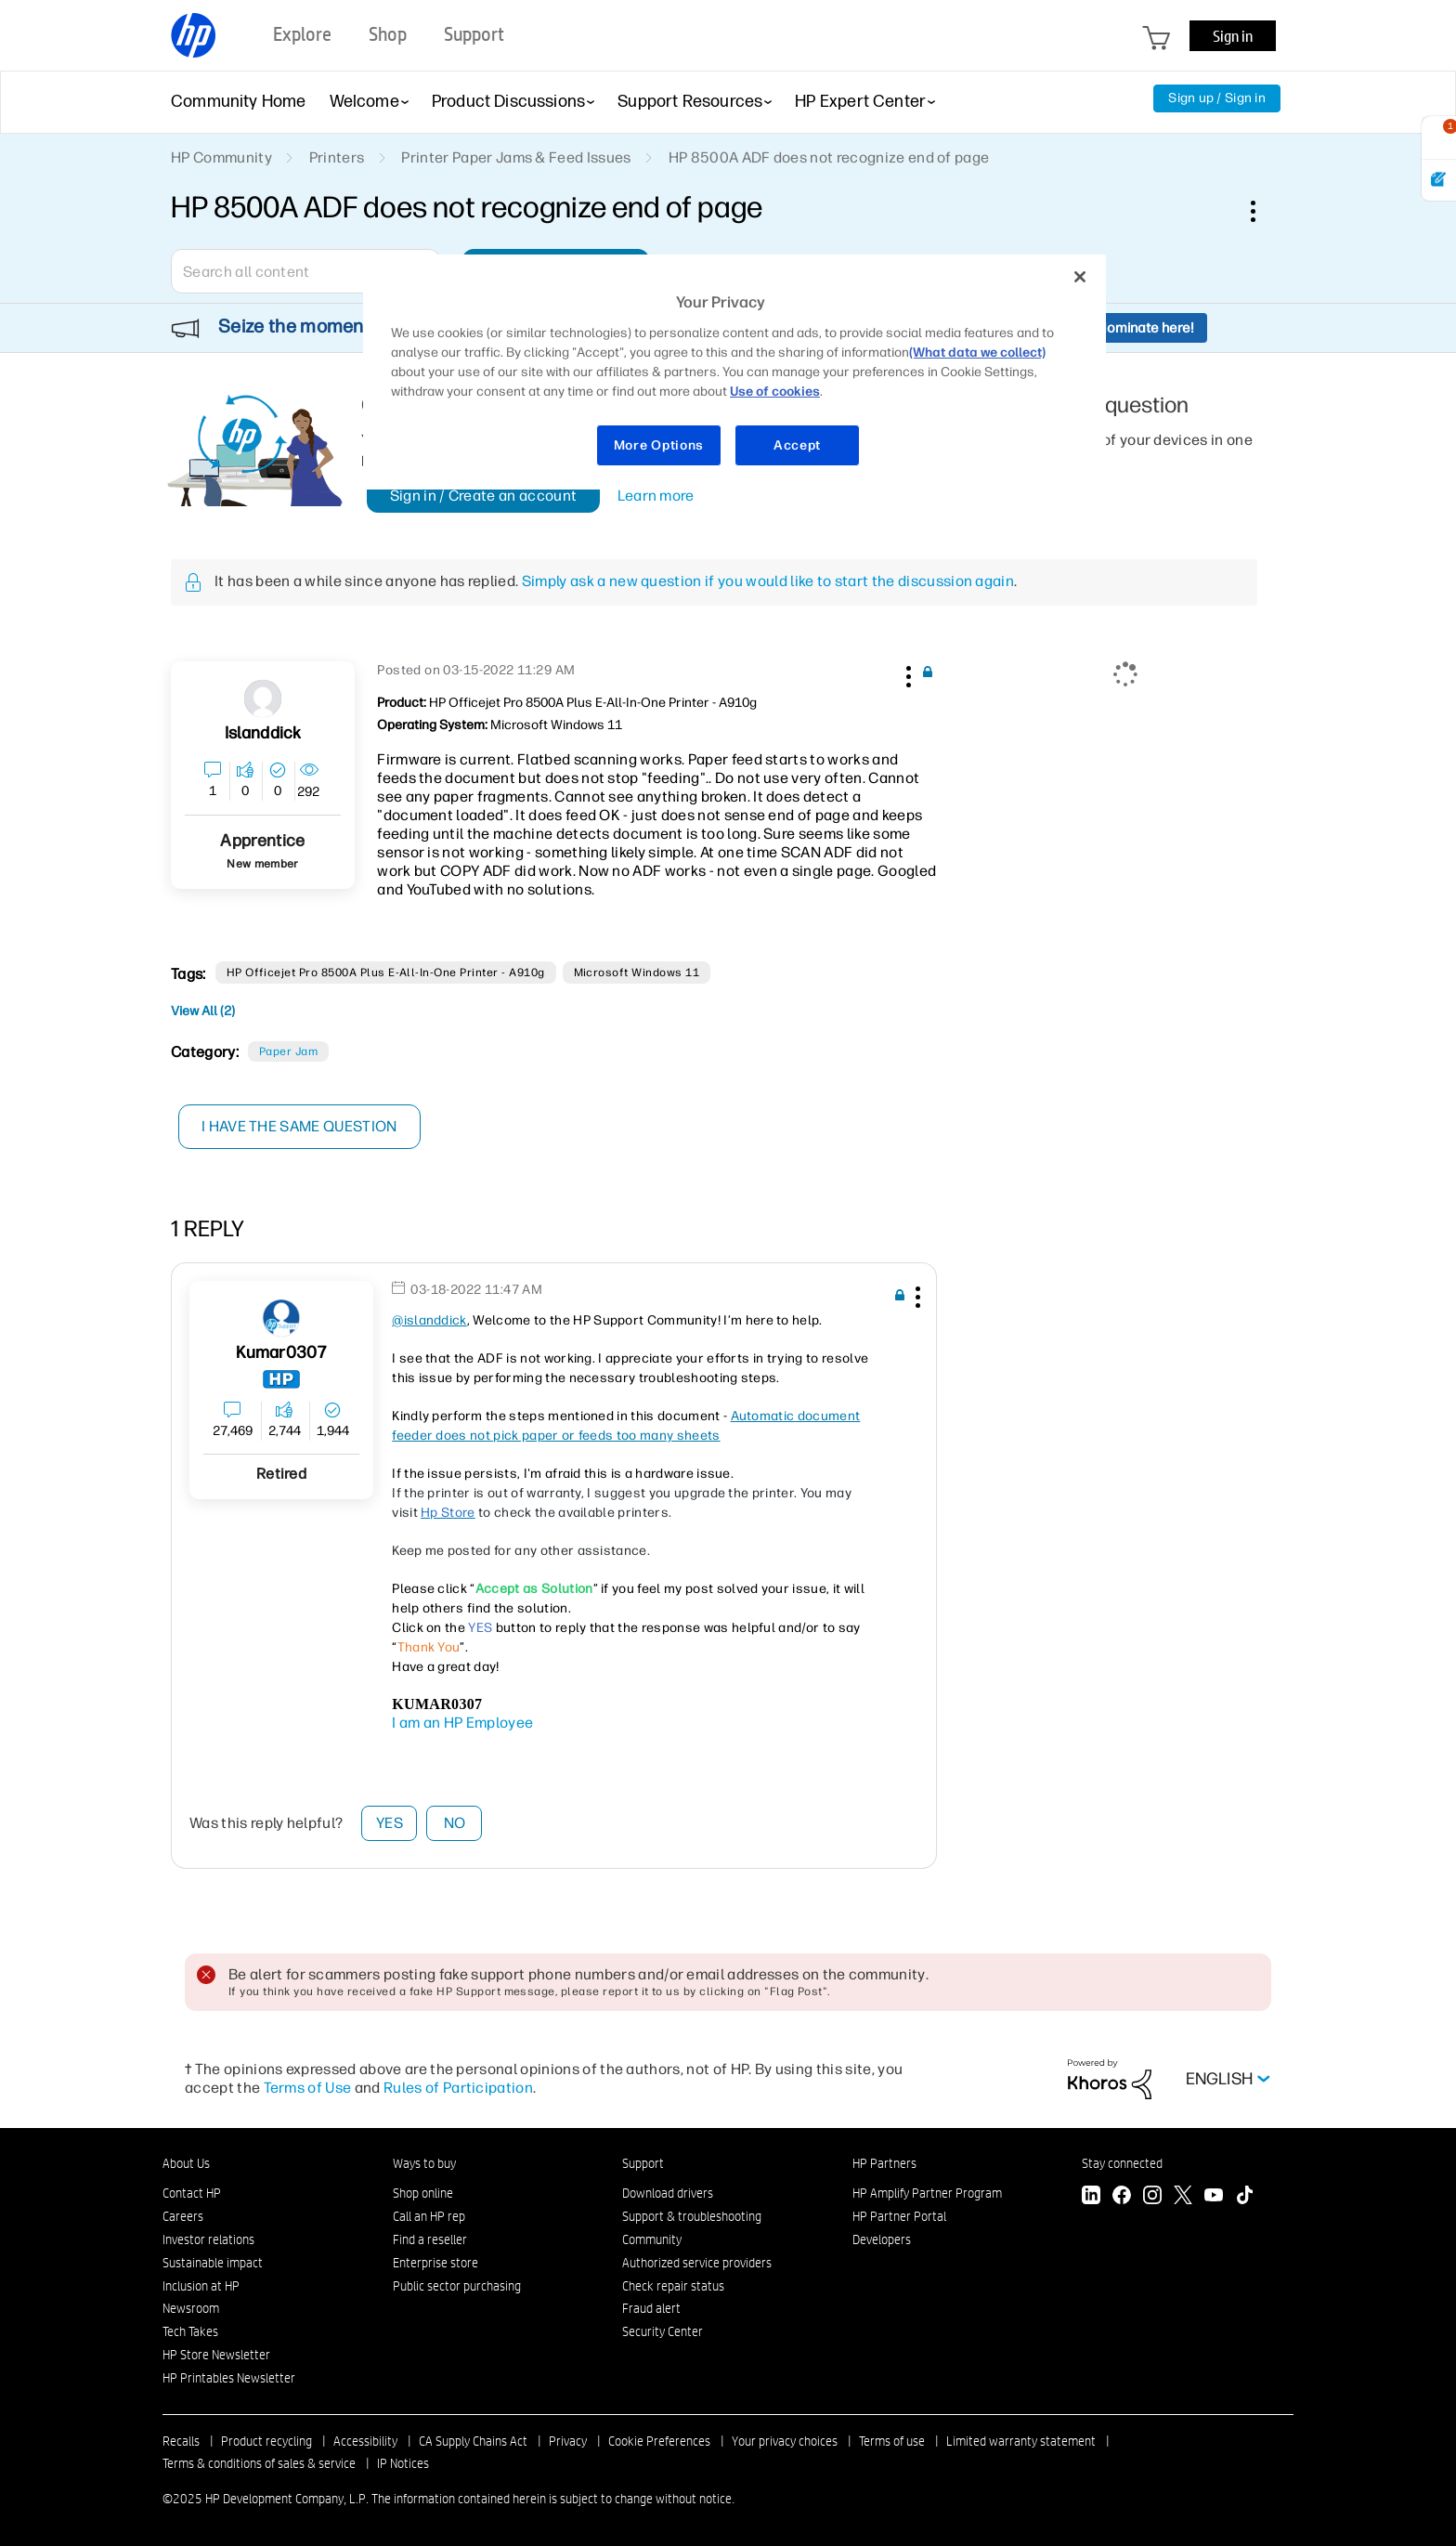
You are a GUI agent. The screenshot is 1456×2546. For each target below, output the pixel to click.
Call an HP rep (429, 2216)
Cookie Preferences (659, 2441)
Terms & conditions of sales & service (259, 2463)
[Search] (305, 271)
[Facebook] (1121, 2197)
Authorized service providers (697, 2262)
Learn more (656, 495)
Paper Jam (288, 1051)
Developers (881, 2239)
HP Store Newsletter (216, 2354)
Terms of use (892, 2441)
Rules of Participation (458, 2087)
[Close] (1080, 276)
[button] (906, 673)
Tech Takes (190, 2331)
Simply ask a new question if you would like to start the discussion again (768, 581)
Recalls (181, 2441)
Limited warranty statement (1021, 2441)
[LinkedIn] (1091, 2197)
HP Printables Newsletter (228, 2378)
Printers (337, 157)
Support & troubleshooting (691, 2216)
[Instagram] (1152, 2197)
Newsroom (190, 2308)
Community (652, 2239)
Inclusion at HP (201, 2286)
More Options (659, 445)
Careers (182, 2216)
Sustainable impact (212, 2262)
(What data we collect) (977, 352)
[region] (734, 372)
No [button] (455, 1823)
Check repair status (673, 2286)
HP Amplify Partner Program (927, 2193)
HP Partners (884, 2163)
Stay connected (1122, 2163)
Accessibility (365, 2441)
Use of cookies (775, 391)
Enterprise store (435, 2262)
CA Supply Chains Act (473, 2441)
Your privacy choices (785, 2441)
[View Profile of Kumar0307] (282, 1352)
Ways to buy (424, 2163)
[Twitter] (1183, 2197)
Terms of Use (308, 2087)
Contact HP (191, 2193)
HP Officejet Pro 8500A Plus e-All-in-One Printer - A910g (386, 972)
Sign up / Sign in (1217, 98)
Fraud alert (651, 2308)
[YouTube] (1213, 2197)
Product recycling (266, 2441)
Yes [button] (389, 1823)
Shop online (423, 2193)
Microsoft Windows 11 (637, 972)
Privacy (568, 2441)
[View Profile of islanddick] (263, 733)
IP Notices (403, 2463)
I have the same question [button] (300, 1126)
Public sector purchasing (457, 2286)
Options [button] (1263, 211)
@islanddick (429, 1320)
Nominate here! (1145, 328)
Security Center (662, 2331)
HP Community (221, 157)
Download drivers (667, 2193)
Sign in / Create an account (484, 495)
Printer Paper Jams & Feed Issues (515, 157)
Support (643, 2163)
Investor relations (208, 2239)
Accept (797, 445)
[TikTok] (1244, 2197)
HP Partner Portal (899, 2216)
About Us (186, 2163)
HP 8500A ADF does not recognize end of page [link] (829, 157)
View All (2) (203, 1011)
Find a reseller (430, 2239)
